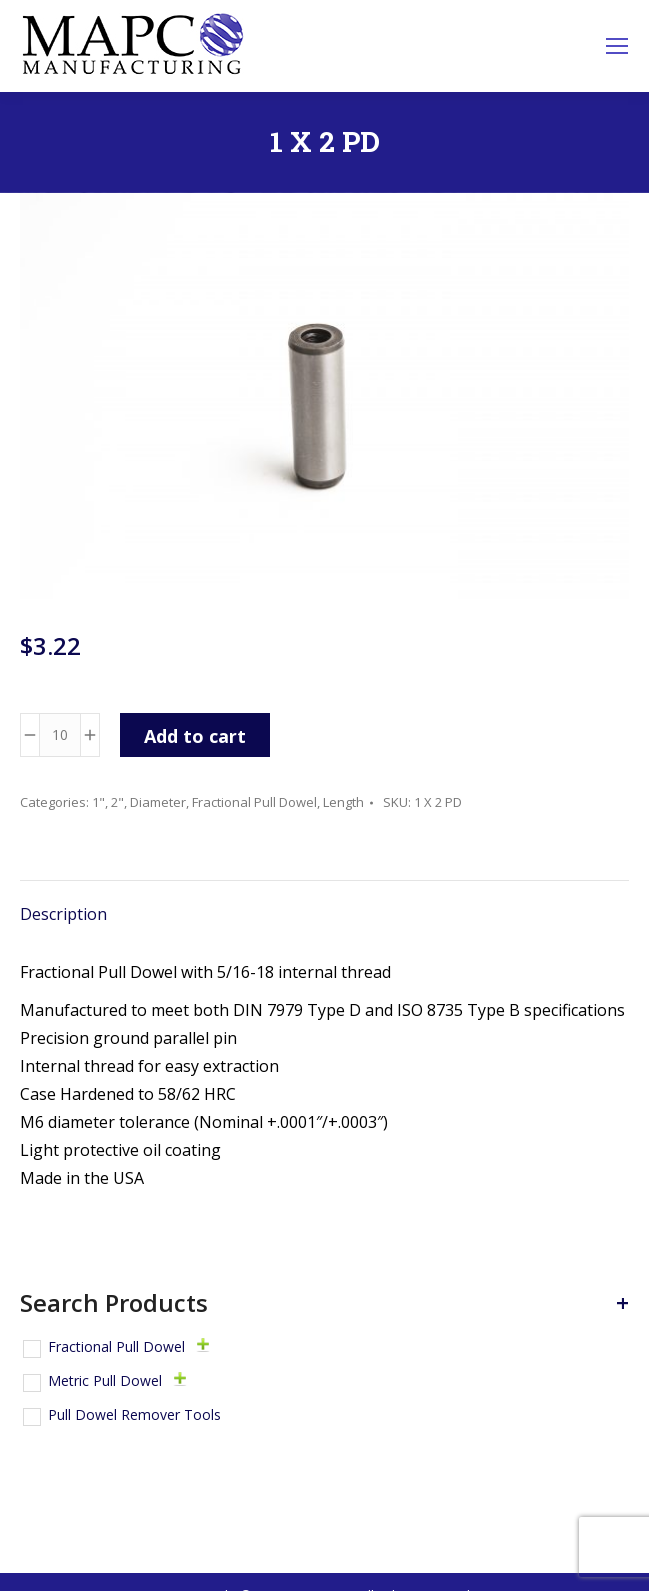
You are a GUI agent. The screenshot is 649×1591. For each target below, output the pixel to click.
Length (343, 802)
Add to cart (195, 736)
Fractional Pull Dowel (254, 802)
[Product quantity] (60, 735)
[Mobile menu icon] (617, 46)
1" (98, 802)
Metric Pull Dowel (105, 1380)
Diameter (158, 802)
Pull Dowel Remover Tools (134, 1414)
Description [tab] (63, 914)
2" (117, 802)
